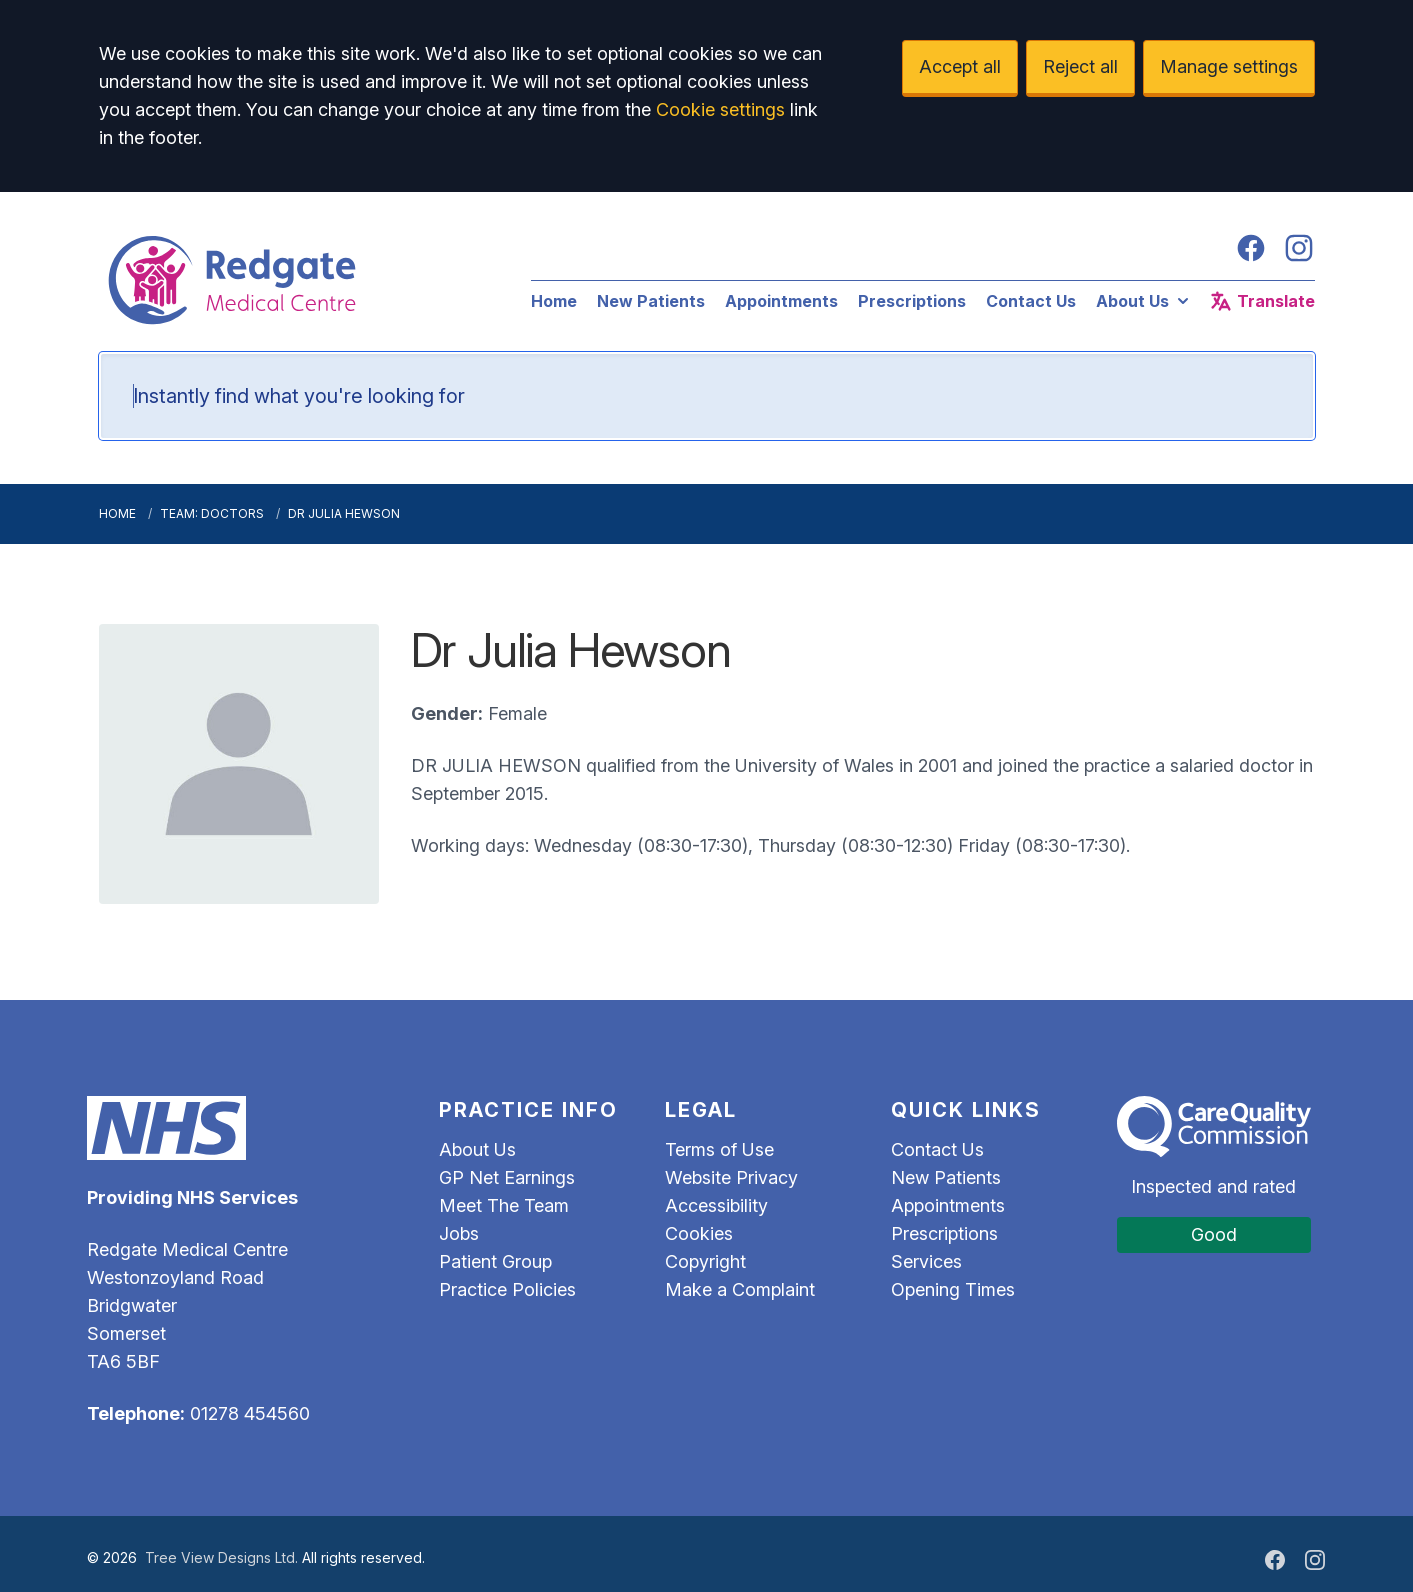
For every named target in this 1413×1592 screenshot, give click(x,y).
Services (926, 1261)
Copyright (705, 1261)
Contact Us (1031, 301)
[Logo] (295, 280)
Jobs (459, 1233)
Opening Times (953, 1289)
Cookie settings (720, 109)
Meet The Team (504, 1205)
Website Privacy (731, 1177)
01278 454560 (250, 1413)
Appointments (781, 301)
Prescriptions (912, 301)
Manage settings (1229, 66)
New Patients (651, 301)
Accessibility (716, 1205)
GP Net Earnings (507, 1177)
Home (554, 301)
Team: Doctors (212, 513)
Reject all (1080, 66)
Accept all (960, 66)
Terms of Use (719, 1149)
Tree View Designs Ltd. (221, 1557)
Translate (1262, 301)
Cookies (699, 1233)
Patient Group (495, 1261)
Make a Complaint (740, 1289)
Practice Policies (507, 1289)
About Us (1144, 301)
